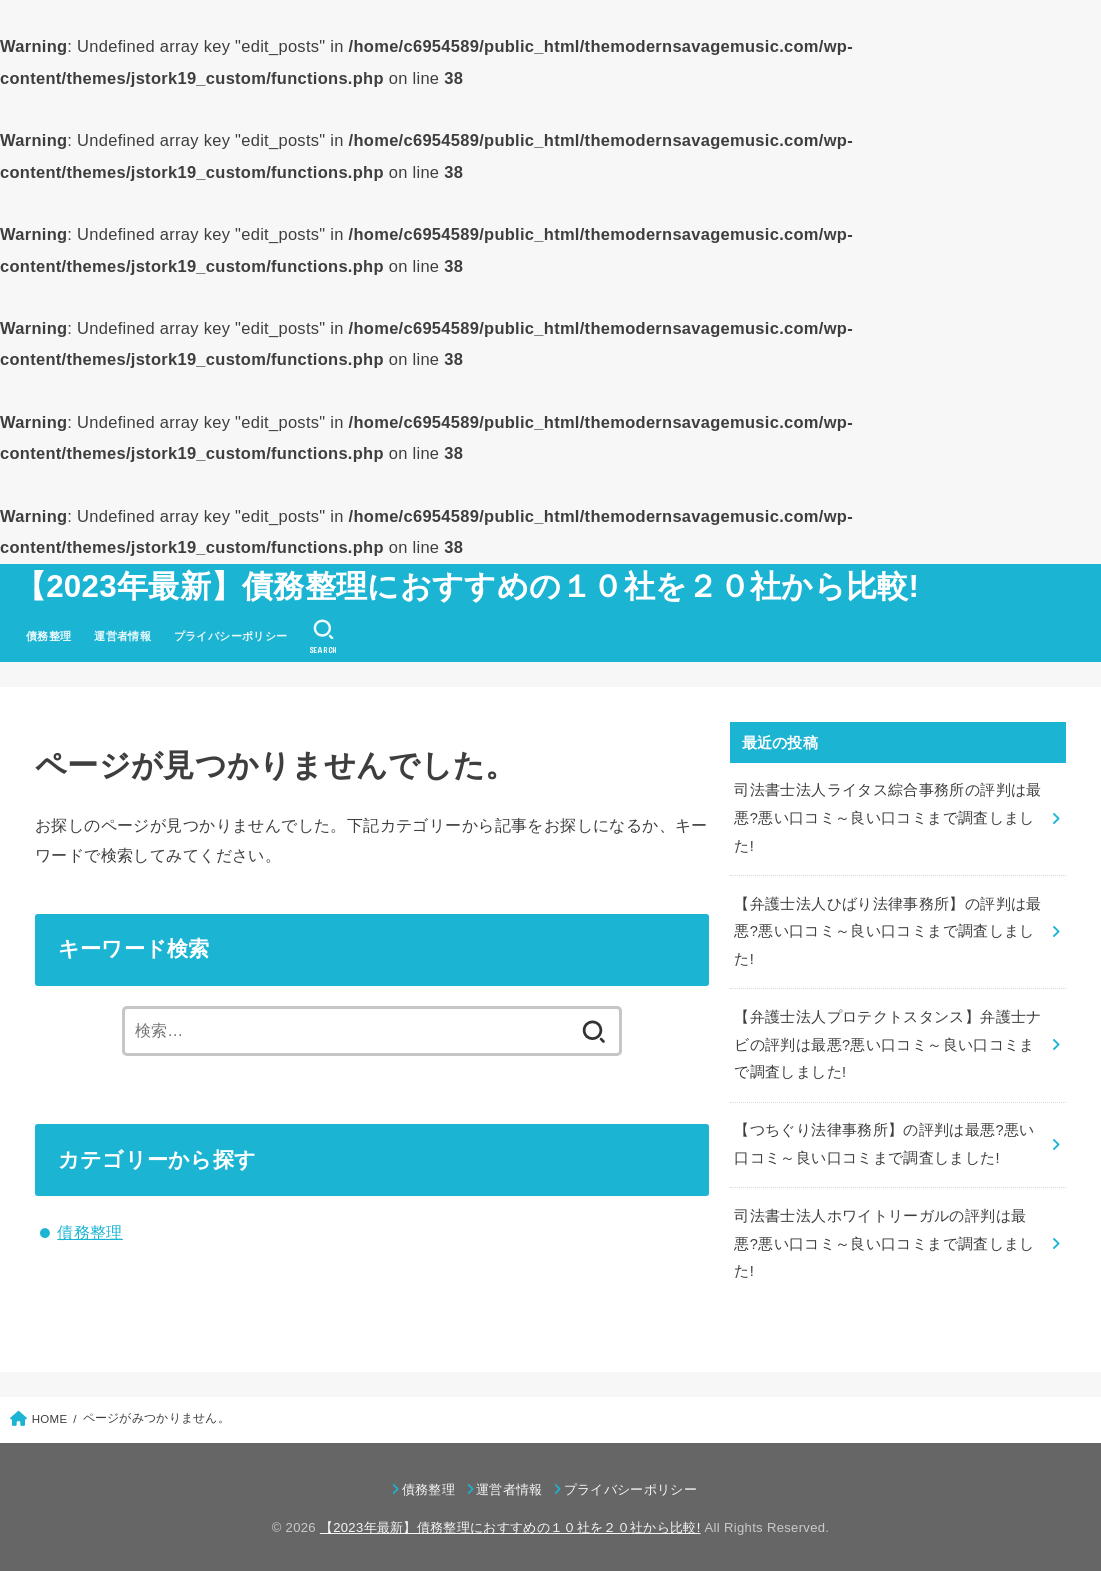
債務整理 (49, 636)
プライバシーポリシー (231, 636)
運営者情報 (122, 636)
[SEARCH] (323, 637)
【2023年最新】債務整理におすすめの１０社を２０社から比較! (467, 586)
